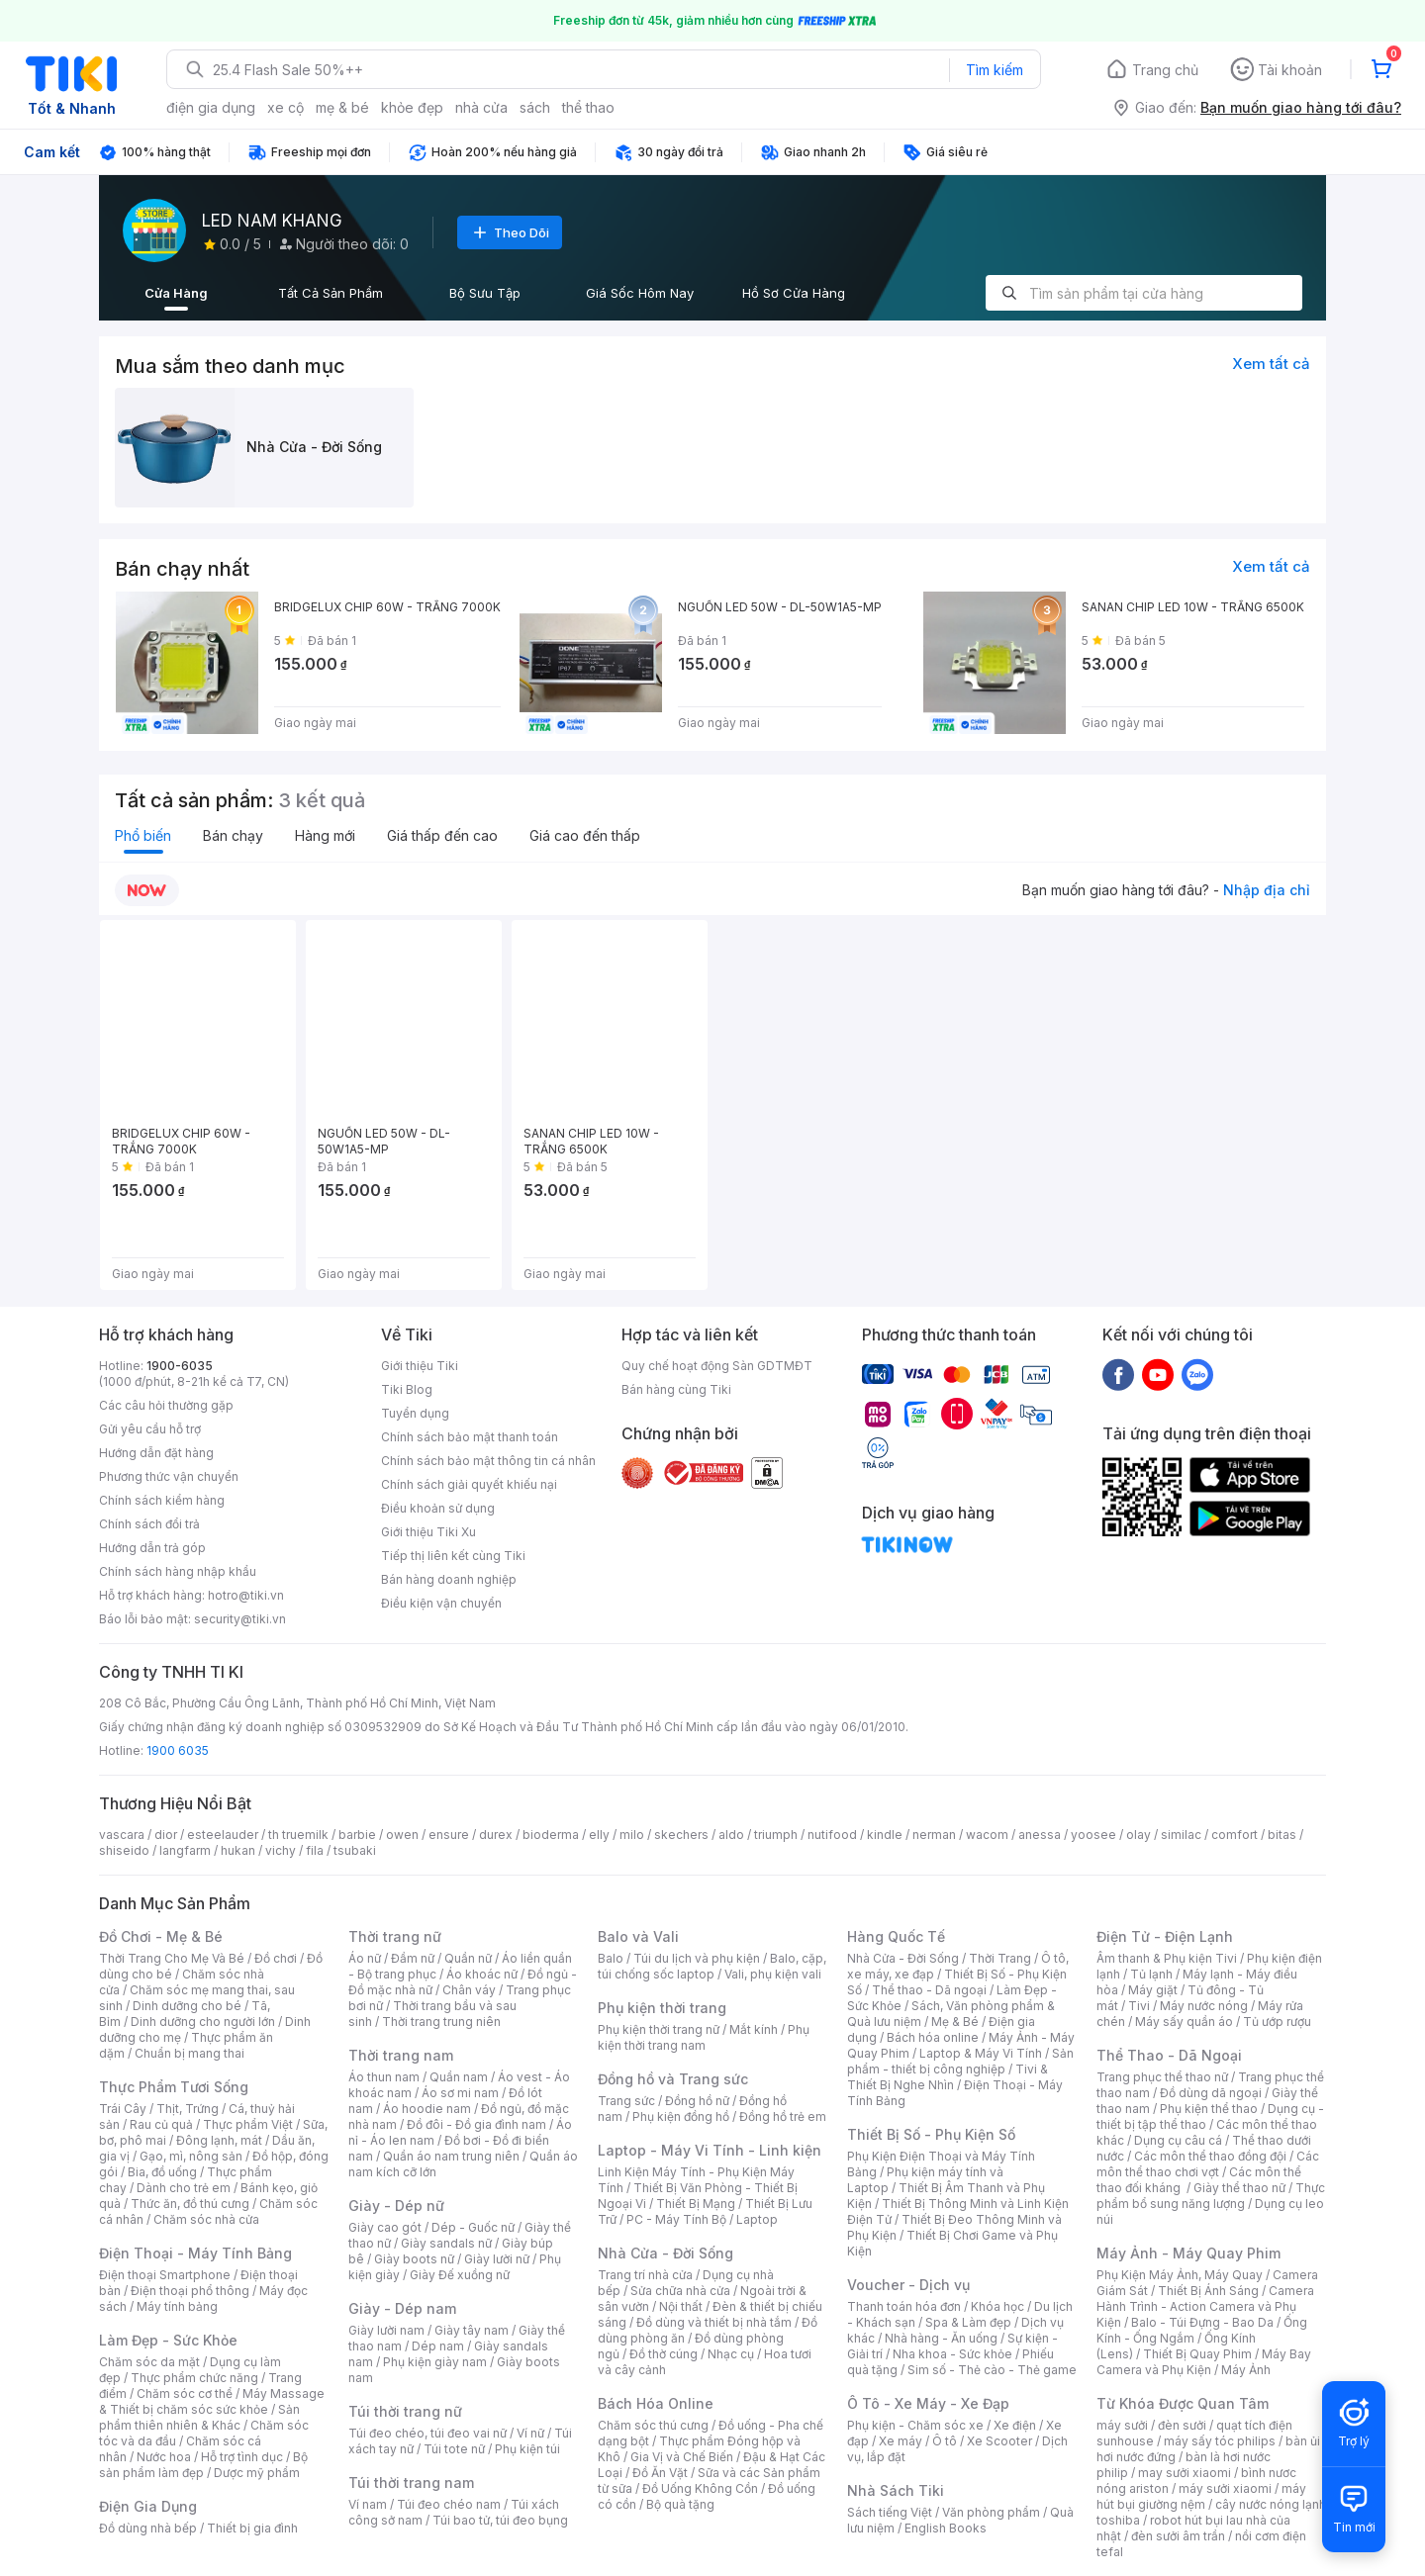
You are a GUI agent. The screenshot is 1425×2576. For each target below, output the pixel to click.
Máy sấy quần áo (1184, 2021)
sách (535, 107)
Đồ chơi (275, 1958)
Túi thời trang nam (411, 2482)
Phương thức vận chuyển (168, 1476)
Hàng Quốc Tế (896, 1936)
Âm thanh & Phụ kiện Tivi (1166, 1958)
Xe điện (1015, 2425)
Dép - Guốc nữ (473, 2227)
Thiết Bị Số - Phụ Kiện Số (931, 2134)
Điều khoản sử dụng (438, 1508)
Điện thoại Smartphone (165, 2274)
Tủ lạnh (1151, 1974)
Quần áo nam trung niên (451, 2156)
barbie (357, 1834)
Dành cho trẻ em (184, 2187)
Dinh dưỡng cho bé (187, 2005)
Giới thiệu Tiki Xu (428, 1531)
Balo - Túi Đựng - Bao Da (1202, 2322)
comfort (1234, 1834)
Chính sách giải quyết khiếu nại (469, 1484)
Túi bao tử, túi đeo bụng (500, 2520)
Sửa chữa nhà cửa (680, 2290)
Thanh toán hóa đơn (904, 2306)
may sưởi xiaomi (1184, 2472)
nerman (934, 1834)
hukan (238, 1850)
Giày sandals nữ (446, 2243)
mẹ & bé (342, 107)
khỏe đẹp (412, 107)
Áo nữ (364, 1958)
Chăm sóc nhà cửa (206, 2219)
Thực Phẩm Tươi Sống (173, 2086)
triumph (776, 1834)
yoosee (1093, 1834)
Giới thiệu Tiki (419, 1365)
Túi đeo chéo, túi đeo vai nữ (427, 2433)
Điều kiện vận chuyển (441, 1603)
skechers (681, 1834)
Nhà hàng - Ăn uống (941, 2338)
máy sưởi (1122, 2425)
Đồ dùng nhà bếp (148, 2528)
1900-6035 (179, 1365)
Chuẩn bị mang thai (189, 2053)
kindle (884, 1834)
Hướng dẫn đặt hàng (156, 1452)
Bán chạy (233, 835)
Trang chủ (1165, 69)
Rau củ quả (161, 2124)
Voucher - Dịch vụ (908, 2284)
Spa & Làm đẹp (968, 2322)
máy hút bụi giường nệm (1201, 2496)
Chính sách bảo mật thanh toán (469, 1436)
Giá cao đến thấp (584, 835)
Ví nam (367, 2504)
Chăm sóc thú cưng (653, 2425)
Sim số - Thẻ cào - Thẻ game (992, 2369)
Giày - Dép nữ (396, 2205)
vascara (121, 1834)
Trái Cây (122, 2108)
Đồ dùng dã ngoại (1211, 2092)
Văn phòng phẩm (991, 2512)
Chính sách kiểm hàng (162, 1500)
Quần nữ (468, 1958)
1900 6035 (177, 1750)
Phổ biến (143, 835)
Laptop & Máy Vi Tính (980, 2053)
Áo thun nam (384, 2077)
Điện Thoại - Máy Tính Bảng (195, 2253)
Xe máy (900, 2441)
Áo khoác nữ (482, 1974)
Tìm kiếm (994, 69)
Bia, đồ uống (162, 2171)
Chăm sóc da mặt (149, 2361)
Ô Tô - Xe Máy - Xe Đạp (928, 2403)
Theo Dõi (509, 232)
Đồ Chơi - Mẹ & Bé (161, 1936)
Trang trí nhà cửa (645, 2274)
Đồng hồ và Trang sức (673, 2078)
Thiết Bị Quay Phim (1197, 2353)
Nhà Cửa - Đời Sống (665, 2253)
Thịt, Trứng (187, 2108)
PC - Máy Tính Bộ (676, 2219)
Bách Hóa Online (655, 2403)
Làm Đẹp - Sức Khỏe (168, 2340)
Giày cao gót (385, 2227)
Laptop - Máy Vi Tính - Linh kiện (709, 2150)
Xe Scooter (999, 2441)
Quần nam (458, 2077)
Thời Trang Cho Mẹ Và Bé (171, 1958)
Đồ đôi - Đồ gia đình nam (476, 2124)
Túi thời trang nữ (405, 2411)
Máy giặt (1153, 1989)
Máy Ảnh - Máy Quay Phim (1188, 2253)
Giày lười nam (386, 2330)
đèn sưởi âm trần (1178, 2536)
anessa (1039, 1834)
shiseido (124, 1850)
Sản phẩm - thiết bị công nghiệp (960, 2061)
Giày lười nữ (496, 2259)
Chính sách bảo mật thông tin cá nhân (488, 1460)
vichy (280, 1850)
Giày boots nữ (414, 2259)
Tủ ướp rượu (1277, 2021)
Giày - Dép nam (402, 2308)
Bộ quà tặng (680, 2504)
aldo (731, 1834)
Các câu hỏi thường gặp (166, 1405)
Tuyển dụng (415, 1413)
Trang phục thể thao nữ (1162, 2077)
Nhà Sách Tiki (895, 2490)
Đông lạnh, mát (219, 2140)
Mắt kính (753, 2029)
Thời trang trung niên (441, 2021)
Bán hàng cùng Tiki (676, 1389)
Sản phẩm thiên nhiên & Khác (199, 2417)
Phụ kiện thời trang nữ (658, 2029)
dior (165, 1834)
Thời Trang (1000, 1958)
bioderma (550, 1834)
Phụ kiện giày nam (435, 2361)
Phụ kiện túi (527, 2448)
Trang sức (626, 2100)
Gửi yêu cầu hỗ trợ (150, 1429)
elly (599, 1834)
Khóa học (997, 2306)
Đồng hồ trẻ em (782, 2116)
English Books (945, 2528)
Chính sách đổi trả (149, 1524)
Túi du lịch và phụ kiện (696, 1958)
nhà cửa (481, 107)
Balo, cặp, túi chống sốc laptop (712, 1966)
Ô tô (944, 2441)
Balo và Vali (638, 1936)
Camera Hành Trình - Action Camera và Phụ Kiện (1205, 2306)
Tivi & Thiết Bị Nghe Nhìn (947, 2077)
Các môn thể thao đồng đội (1210, 2156)
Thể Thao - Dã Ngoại (1169, 2055)
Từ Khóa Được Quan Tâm (1182, 2403)
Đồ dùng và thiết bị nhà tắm (714, 2322)
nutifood (832, 1834)
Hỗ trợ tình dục (242, 2456)
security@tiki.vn (240, 1618)
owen (402, 1834)
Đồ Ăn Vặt (660, 2472)
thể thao (588, 107)
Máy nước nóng (1204, 2005)
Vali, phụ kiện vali (772, 1974)
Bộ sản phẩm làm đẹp (203, 2464)
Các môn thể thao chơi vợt (1207, 2164)
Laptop (757, 2219)
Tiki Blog (406, 1389)
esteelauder (222, 1834)
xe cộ (285, 107)
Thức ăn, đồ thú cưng (190, 2203)
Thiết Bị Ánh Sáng (1208, 2290)
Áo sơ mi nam (460, 2092)
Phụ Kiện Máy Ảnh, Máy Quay (1179, 2274)
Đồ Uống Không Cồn (700, 2488)
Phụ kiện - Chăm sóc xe (915, 2425)
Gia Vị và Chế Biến (681, 2456)
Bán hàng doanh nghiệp (449, 1579)
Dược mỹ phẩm (257, 2472)
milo (631, 1834)
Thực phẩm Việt (248, 2124)
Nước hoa (164, 2456)
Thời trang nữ (394, 1936)
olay (1138, 1834)
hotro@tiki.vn (246, 1595)
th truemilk (298, 1834)
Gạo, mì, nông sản (191, 2156)
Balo (610, 1958)
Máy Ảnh (1246, 2369)
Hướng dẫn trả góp (152, 1547)
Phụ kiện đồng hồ (680, 2116)
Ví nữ (530, 2433)
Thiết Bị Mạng (695, 2203)
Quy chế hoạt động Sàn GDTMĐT (716, 1365)
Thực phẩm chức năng (194, 2377)
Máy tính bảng (177, 2306)
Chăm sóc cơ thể (185, 2393)
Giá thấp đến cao (442, 835)
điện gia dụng (210, 107)
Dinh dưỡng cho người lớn (203, 2021)
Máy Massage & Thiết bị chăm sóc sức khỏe (212, 2401)
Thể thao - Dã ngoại (929, 1989)
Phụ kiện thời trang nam (703, 2037)
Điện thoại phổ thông (190, 2290)
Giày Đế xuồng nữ (460, 2274)
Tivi (1139, 2005)
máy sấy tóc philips (1220, 2441)
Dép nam (438, 2346)
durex (496, 1834)
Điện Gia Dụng (148, 2506)
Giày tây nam (471, 2330)
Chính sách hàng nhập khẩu (177, 1571)
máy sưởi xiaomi (1225, 2488)
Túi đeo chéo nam (449, 2504)
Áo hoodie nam (427, 2108)
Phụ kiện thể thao (1209, 2108)
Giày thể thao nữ (1239, 2187)
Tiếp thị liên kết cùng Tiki (453, 1555)
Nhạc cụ (731, 2353)
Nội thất (681, 2306)
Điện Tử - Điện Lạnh (1164, 1936)
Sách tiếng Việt (889, 2512)
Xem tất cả (1271, 363)
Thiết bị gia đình (252, 2528)
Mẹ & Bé (955, 2021)
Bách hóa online (933, 2037)
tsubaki (354, 1850)
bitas (1282, 1834)
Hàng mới (325, 835)
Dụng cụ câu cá (1178, 2140)
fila (315, 1850)
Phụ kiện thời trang (662, 2007)
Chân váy (469, 1989)
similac (1181, 1834)
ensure (448, 1834)
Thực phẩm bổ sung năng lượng (1210, 2195)
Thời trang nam (400, 2055)
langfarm (185, 1850)
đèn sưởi (1182, 2425)
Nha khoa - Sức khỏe (952, 2353)
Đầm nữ (412, 1958)
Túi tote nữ (454, 2448)
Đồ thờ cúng (663, 2353)
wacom (987, 1834)
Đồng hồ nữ (697, 2100)
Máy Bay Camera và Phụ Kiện (1203, 2361)
